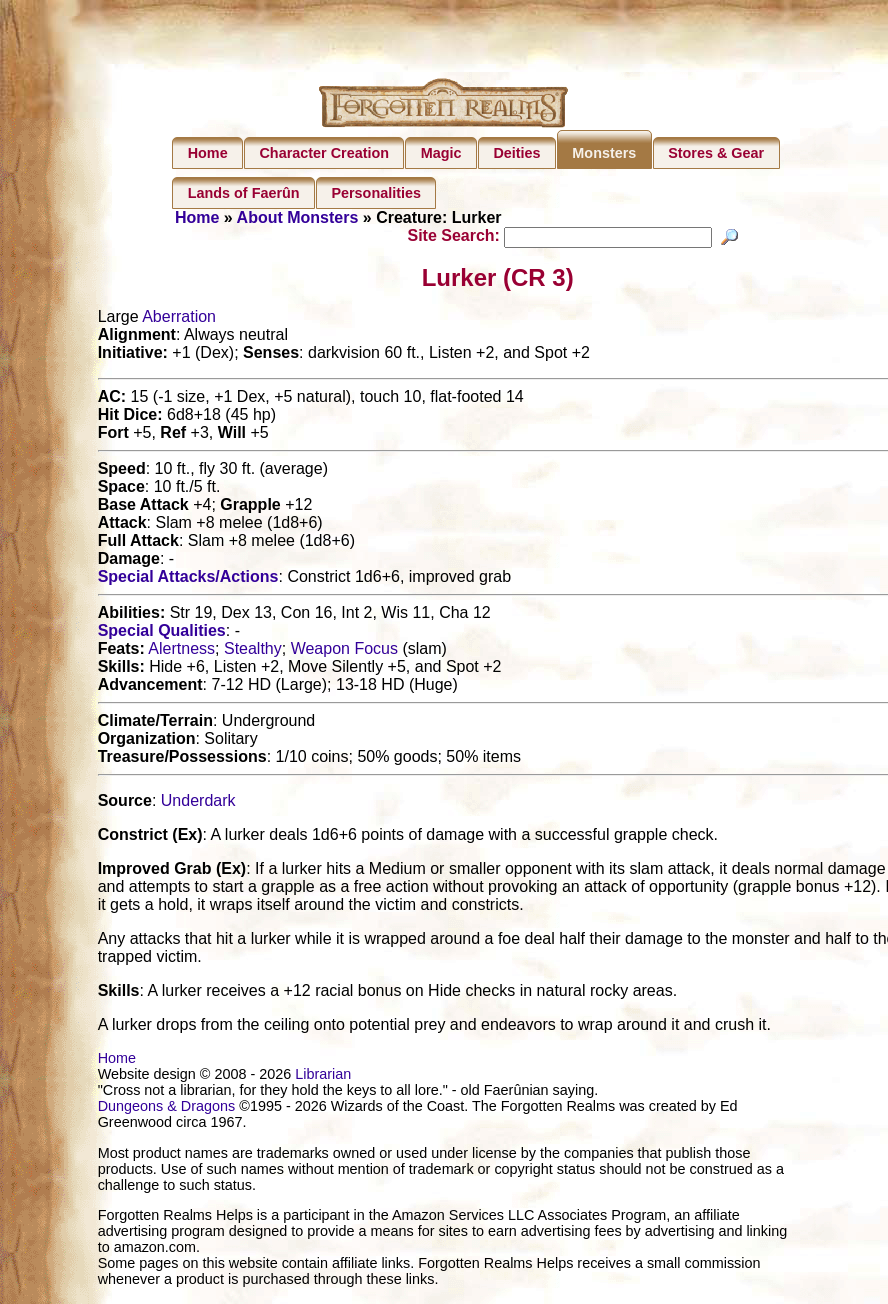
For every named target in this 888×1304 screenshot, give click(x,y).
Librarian (323, 1077)
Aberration (179, 319)
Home (208, 153)
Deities (516, 153)
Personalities (376, 193)
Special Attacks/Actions (188, 579)
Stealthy (253, 651)
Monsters (604, 153)
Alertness (181, 651)
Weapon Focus (344, 651)
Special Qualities (162, 633)
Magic (441, 153)
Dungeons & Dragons (167, 1109)
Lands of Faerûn (244, 193)
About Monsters (298, 217)
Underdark (198, 803)
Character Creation (324, 153)
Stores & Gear (716, 153)
